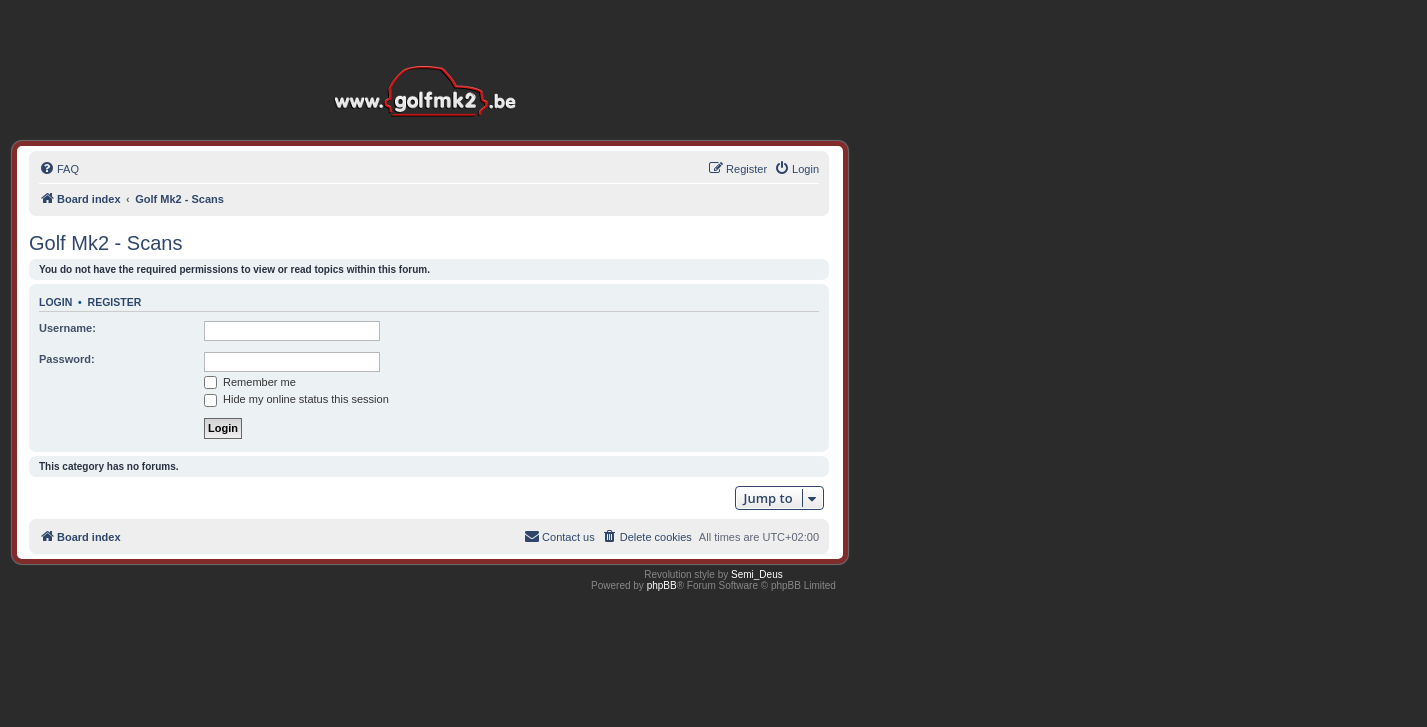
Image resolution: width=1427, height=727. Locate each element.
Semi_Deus (757, 574)
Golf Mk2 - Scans (105, 243)
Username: (67, 328)
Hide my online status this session (296, 399)
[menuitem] (59, 169)
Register (115, 302)
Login (55, 302)
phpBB (662, 585)
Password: (67, 359)
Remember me (250, 382)
